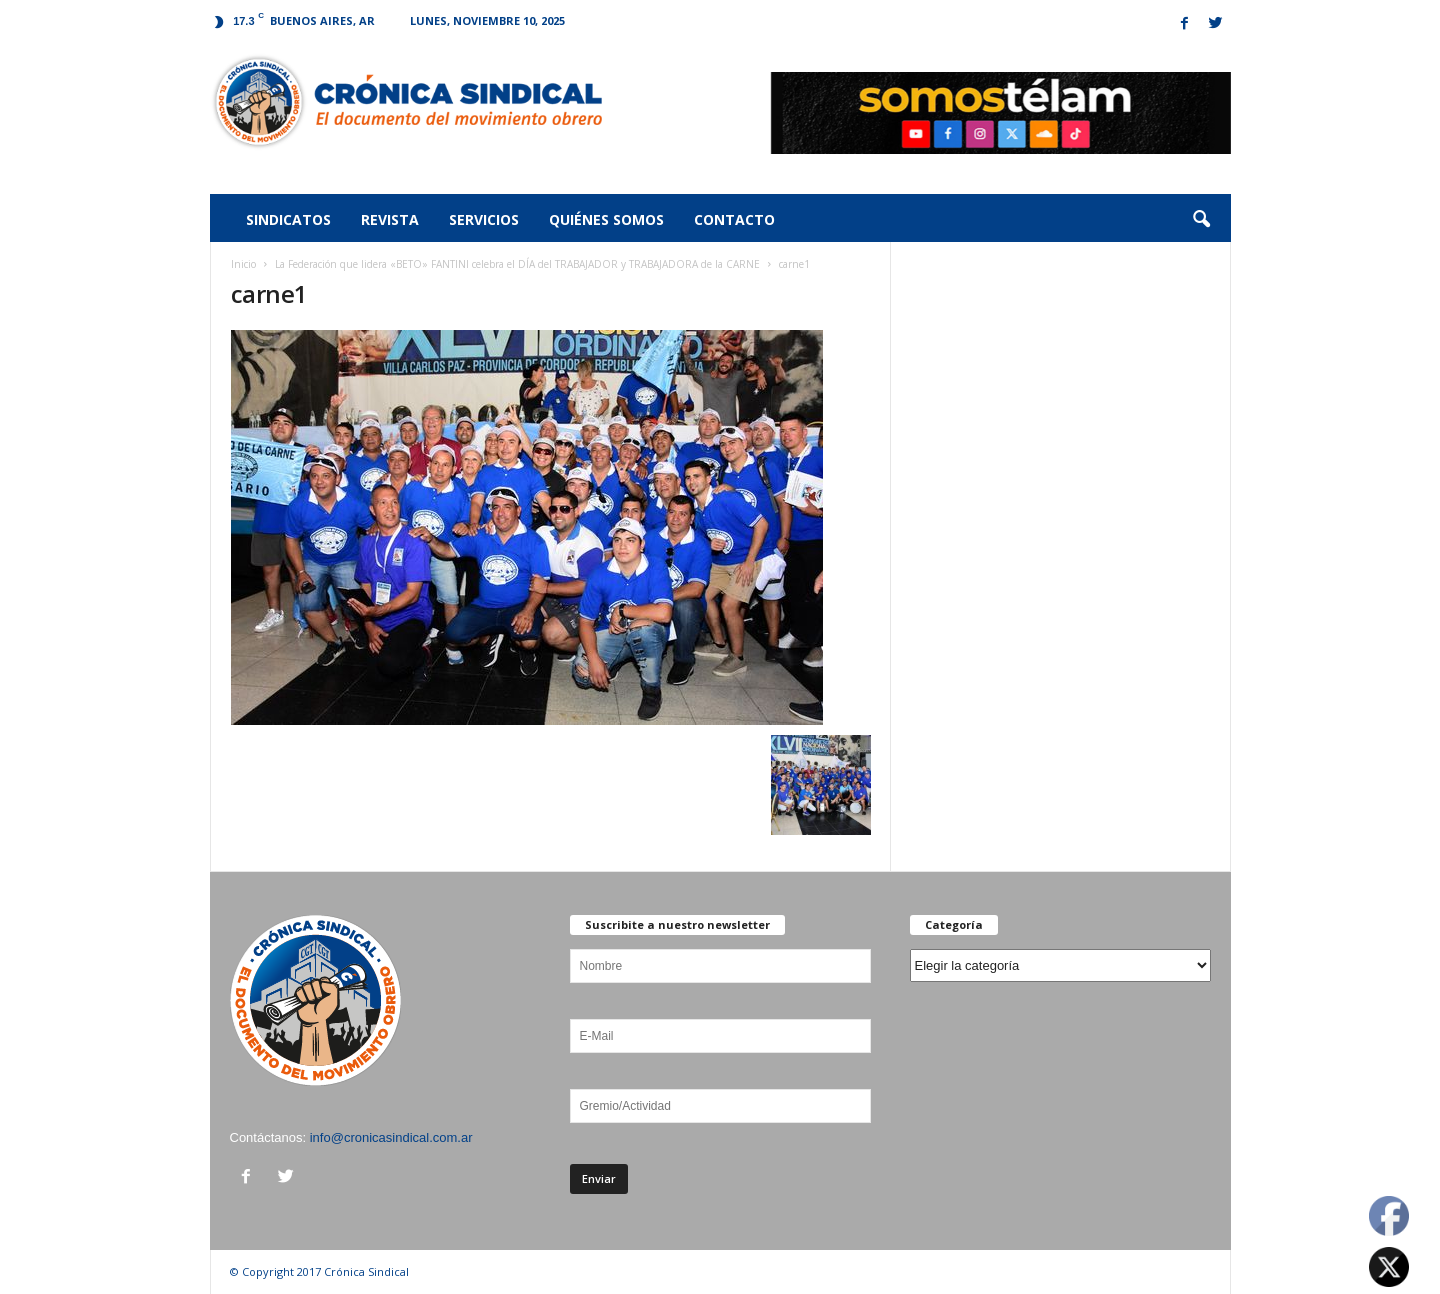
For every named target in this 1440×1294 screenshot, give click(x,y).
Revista (390, 219)
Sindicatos (288, 219)
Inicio (243, 264)
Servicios (484, 219)
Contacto (734, 219)
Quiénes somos (606, 219)
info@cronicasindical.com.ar (391, 1137)
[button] (1201, 220)
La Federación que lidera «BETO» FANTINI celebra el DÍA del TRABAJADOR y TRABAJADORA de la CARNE (517, 264)
